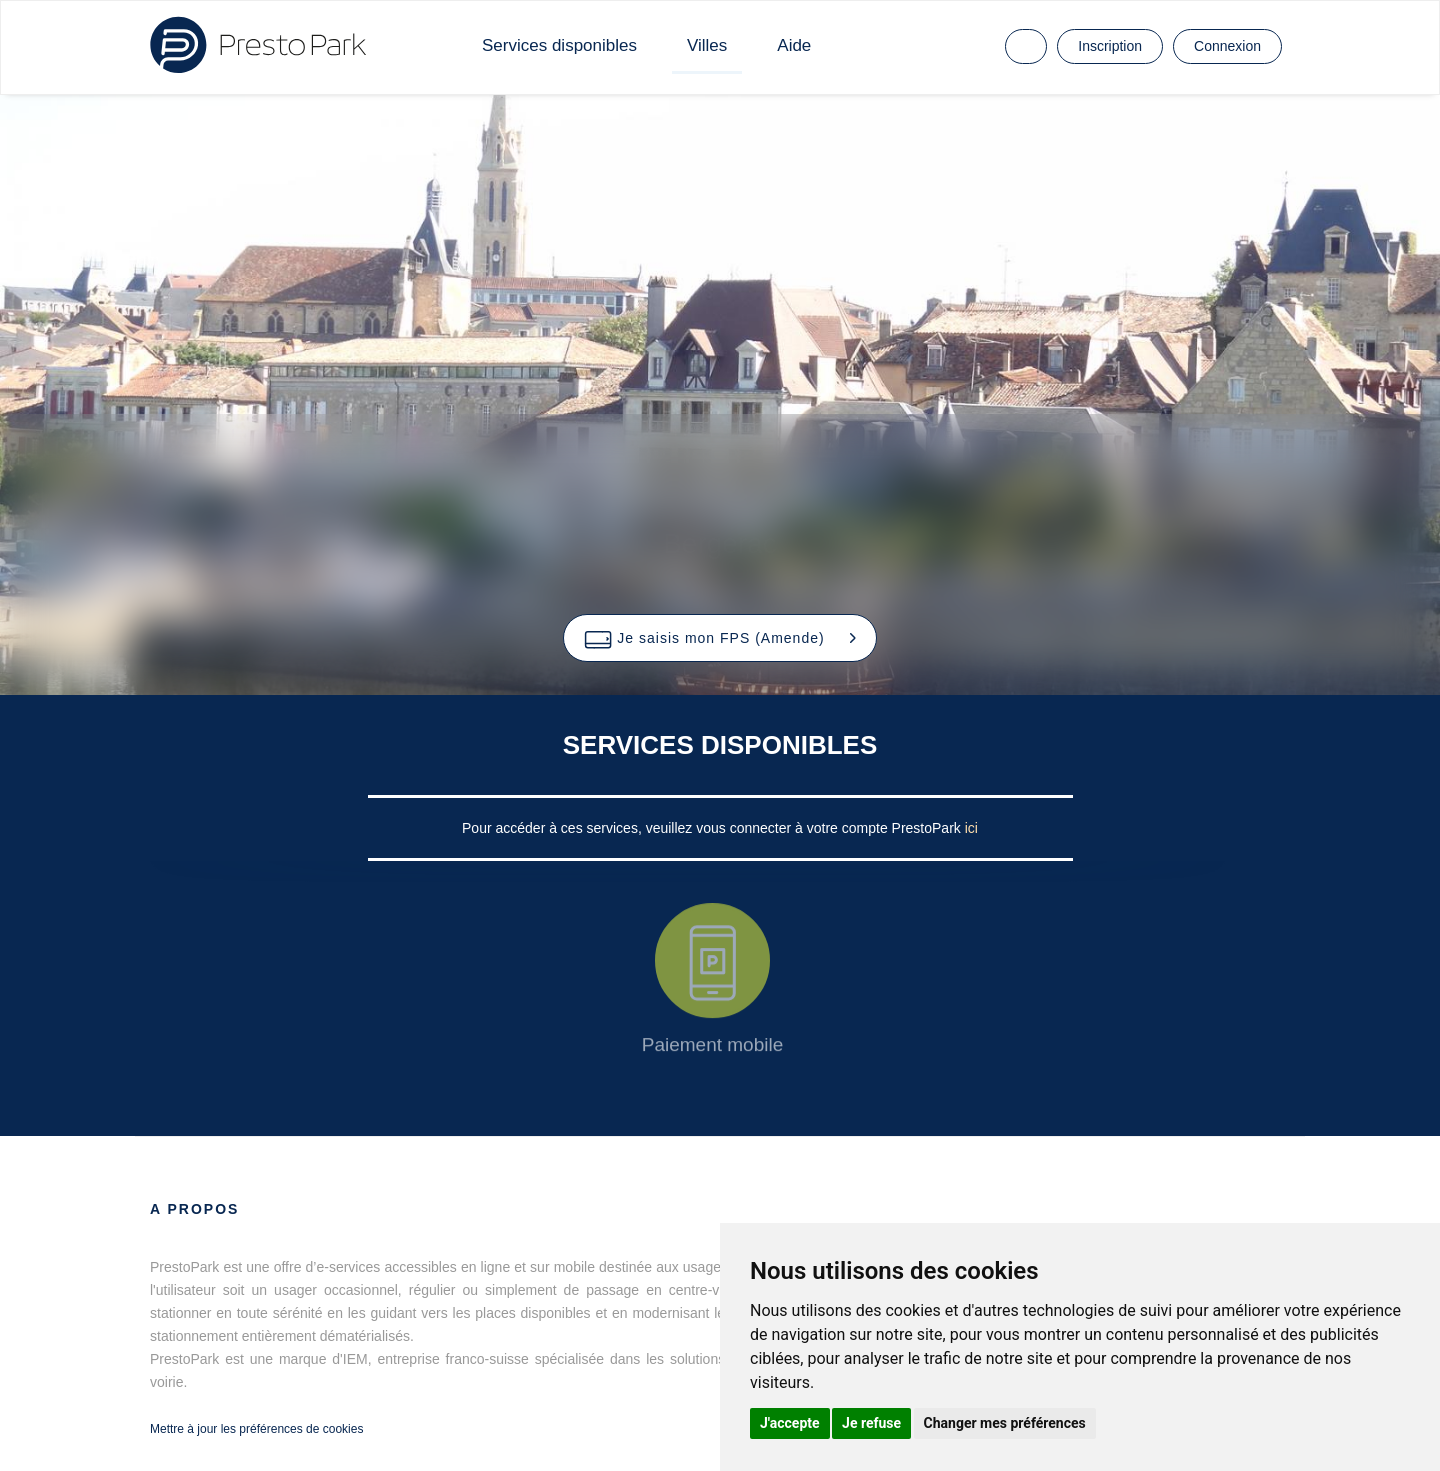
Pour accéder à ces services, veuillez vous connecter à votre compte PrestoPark (713, 828)
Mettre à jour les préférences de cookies (256, 1429)
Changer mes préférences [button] (1005, 1423)
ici (971, 828)
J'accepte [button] (790, 1423)
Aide (794, 45)
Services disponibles (559, 45)
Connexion (1227, 46)
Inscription (1110, 46)
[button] (719, 638)
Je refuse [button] (871, 1423)
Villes (707, 45)
